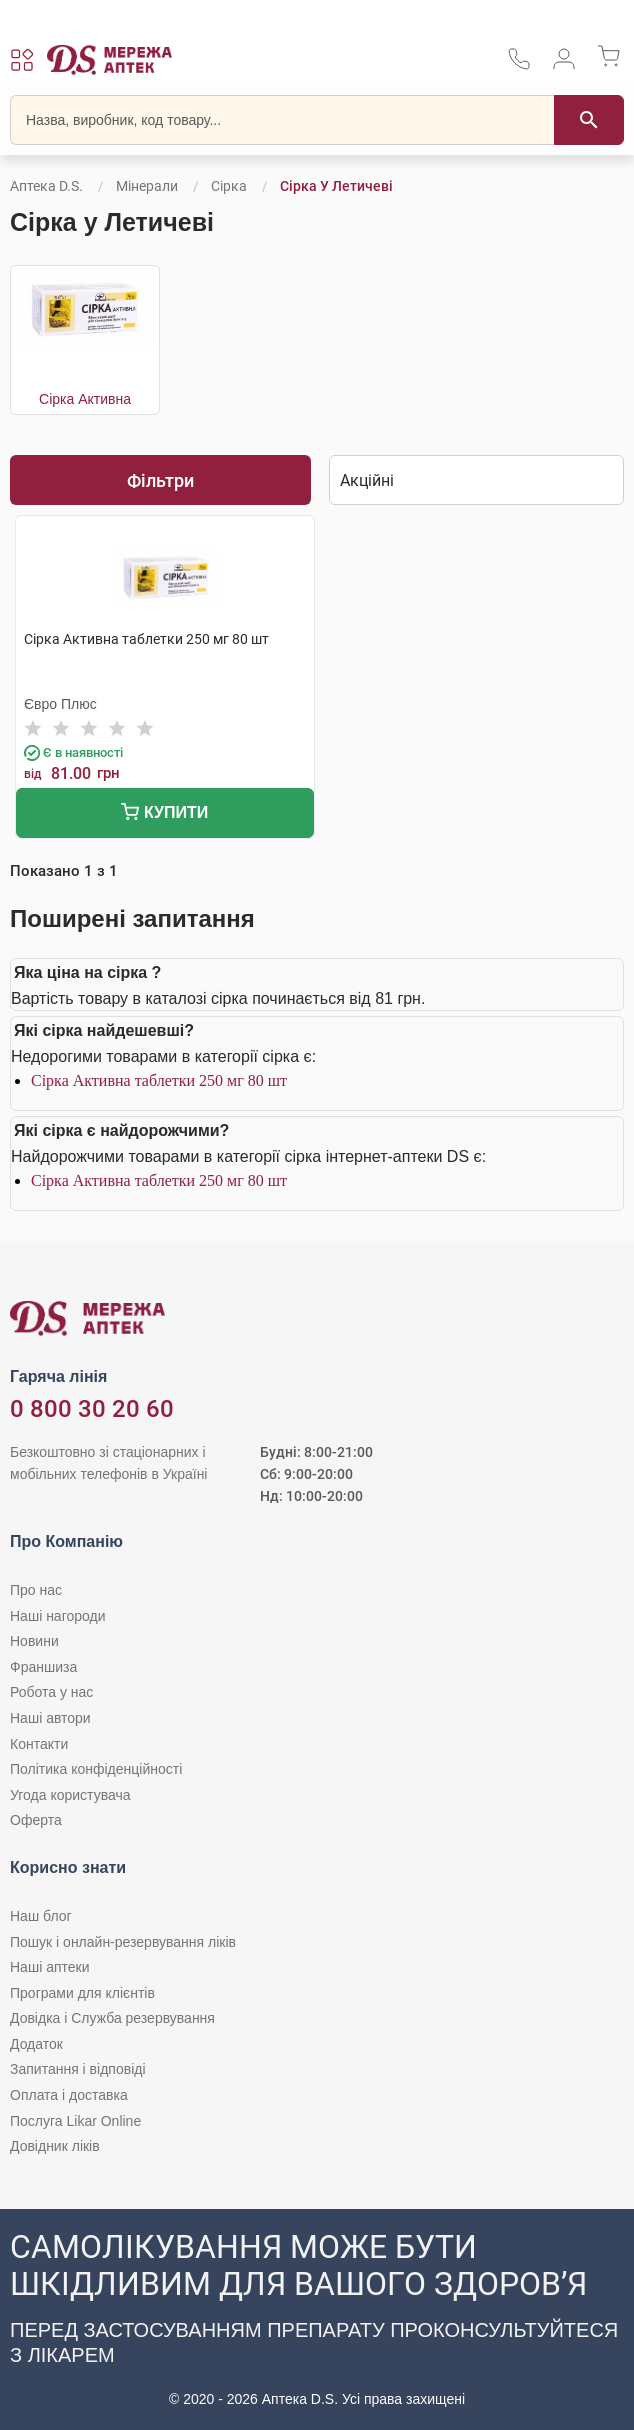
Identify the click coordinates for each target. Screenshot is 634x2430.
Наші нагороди (57, 1616)
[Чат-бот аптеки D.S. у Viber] (317, 2319)
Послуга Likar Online (75, 2121)
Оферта (36, 1820)
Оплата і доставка (69, 2095)
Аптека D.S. (46, 186)
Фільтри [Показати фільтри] (160, 480)
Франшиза (43, 1667)
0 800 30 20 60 (92, 1409)
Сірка (229, 186)
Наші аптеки (49, 1967)
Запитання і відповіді (78, 2069)
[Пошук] (589, 120)
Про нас (36, 1590)
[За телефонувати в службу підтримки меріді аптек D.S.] (519, 65)
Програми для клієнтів (82, 1993)
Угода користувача (70, 1795)
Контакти (39, 1744)
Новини (34, 1641)
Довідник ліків (55, 2146)
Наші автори (50, 1718)
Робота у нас (51, 1692)
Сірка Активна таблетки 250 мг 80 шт (159, 1080)
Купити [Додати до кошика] (164, 814)
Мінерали (147, 186)
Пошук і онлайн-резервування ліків (123, 1942)
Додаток (36, 2044)
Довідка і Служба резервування (112, 2018)
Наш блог (41, 1916)
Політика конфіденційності (96, 1769)
